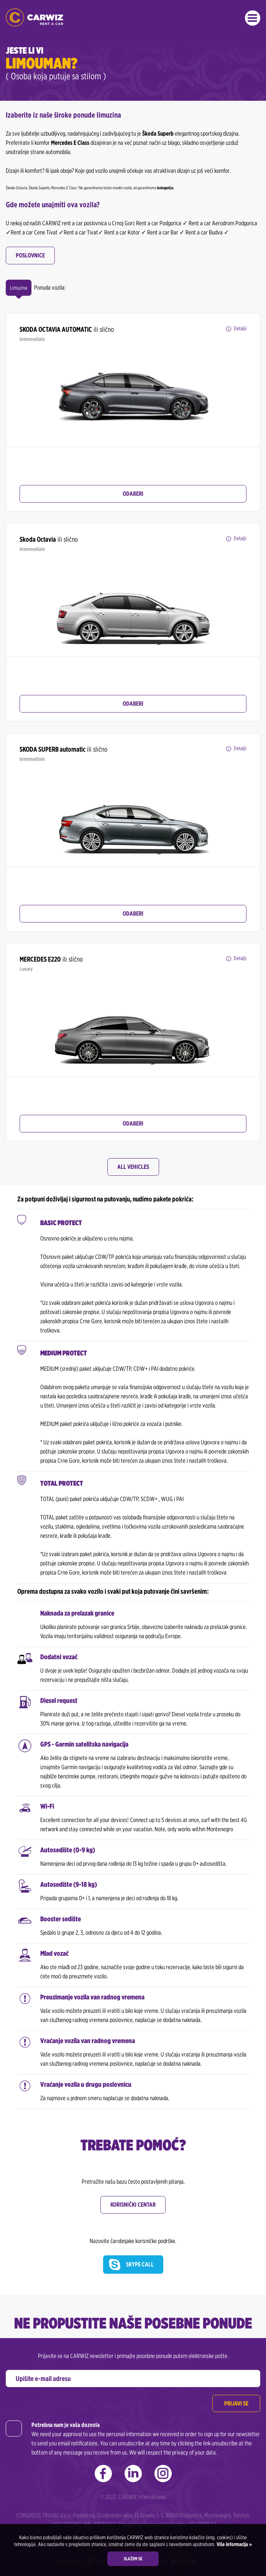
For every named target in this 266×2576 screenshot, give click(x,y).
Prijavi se (236, 2403)
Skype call (140, 2264)
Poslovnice (30, 255)
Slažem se (133, 2558)
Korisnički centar (133, 2204)
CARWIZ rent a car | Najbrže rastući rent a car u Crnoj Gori (34, 17)
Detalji (240, 328)
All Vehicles (133, 1166)
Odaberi (133, 493)
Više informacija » (233, 2544)
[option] (133, 397)
